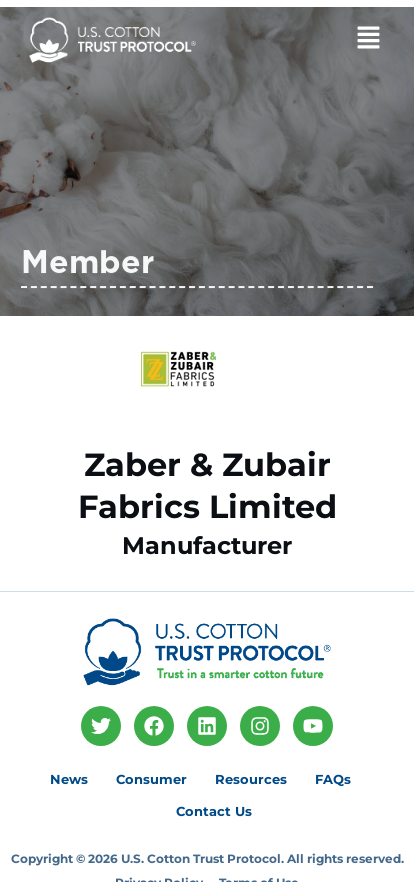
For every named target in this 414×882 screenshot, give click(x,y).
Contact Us (214, 811)
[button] (335, 40)
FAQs (333, 779)
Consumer (151, 779)
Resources (251, 779)
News (69, 779)
